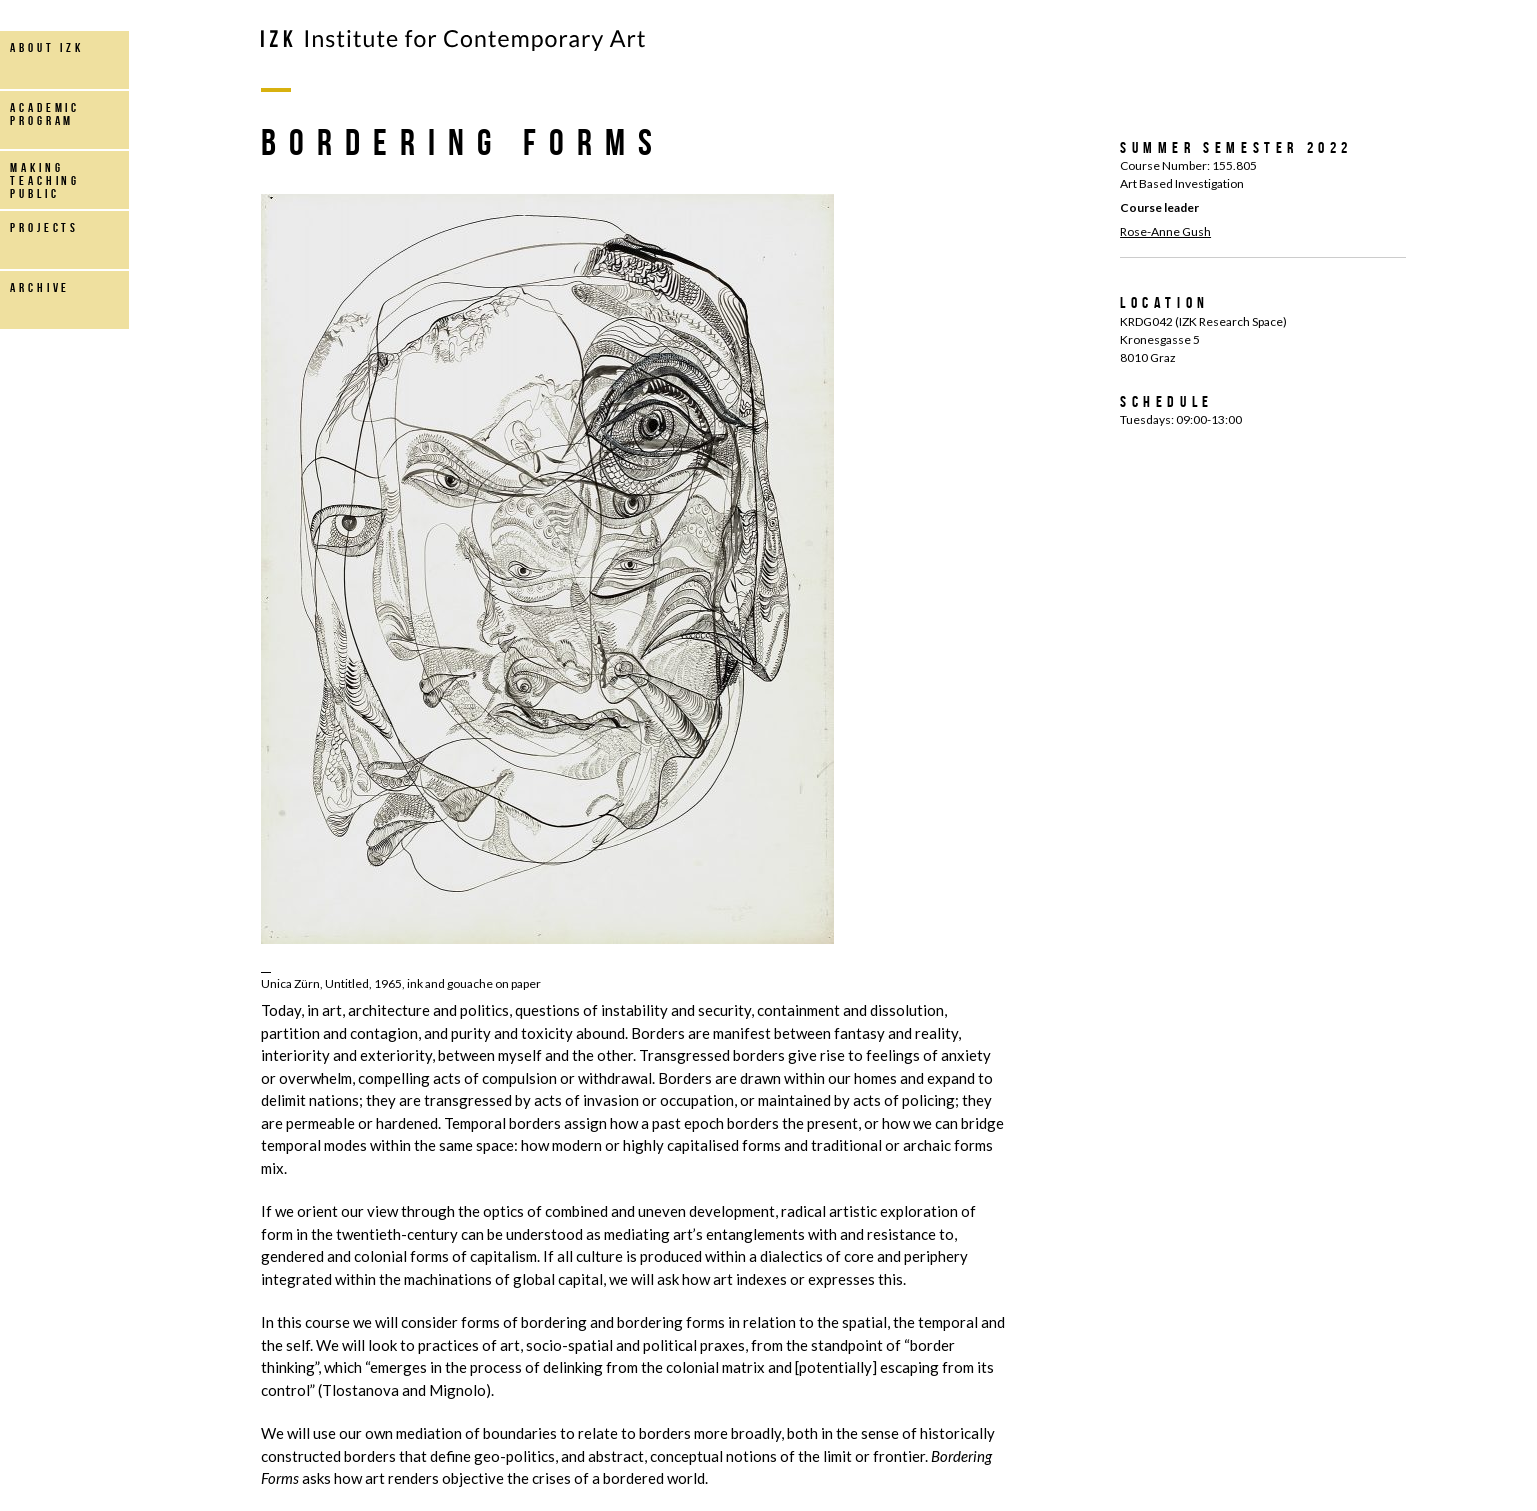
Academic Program (45, 114)
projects (44, 227)
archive (40, 287)
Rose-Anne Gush (1165, 231)
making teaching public (45, 180)
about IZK (47, 47)
